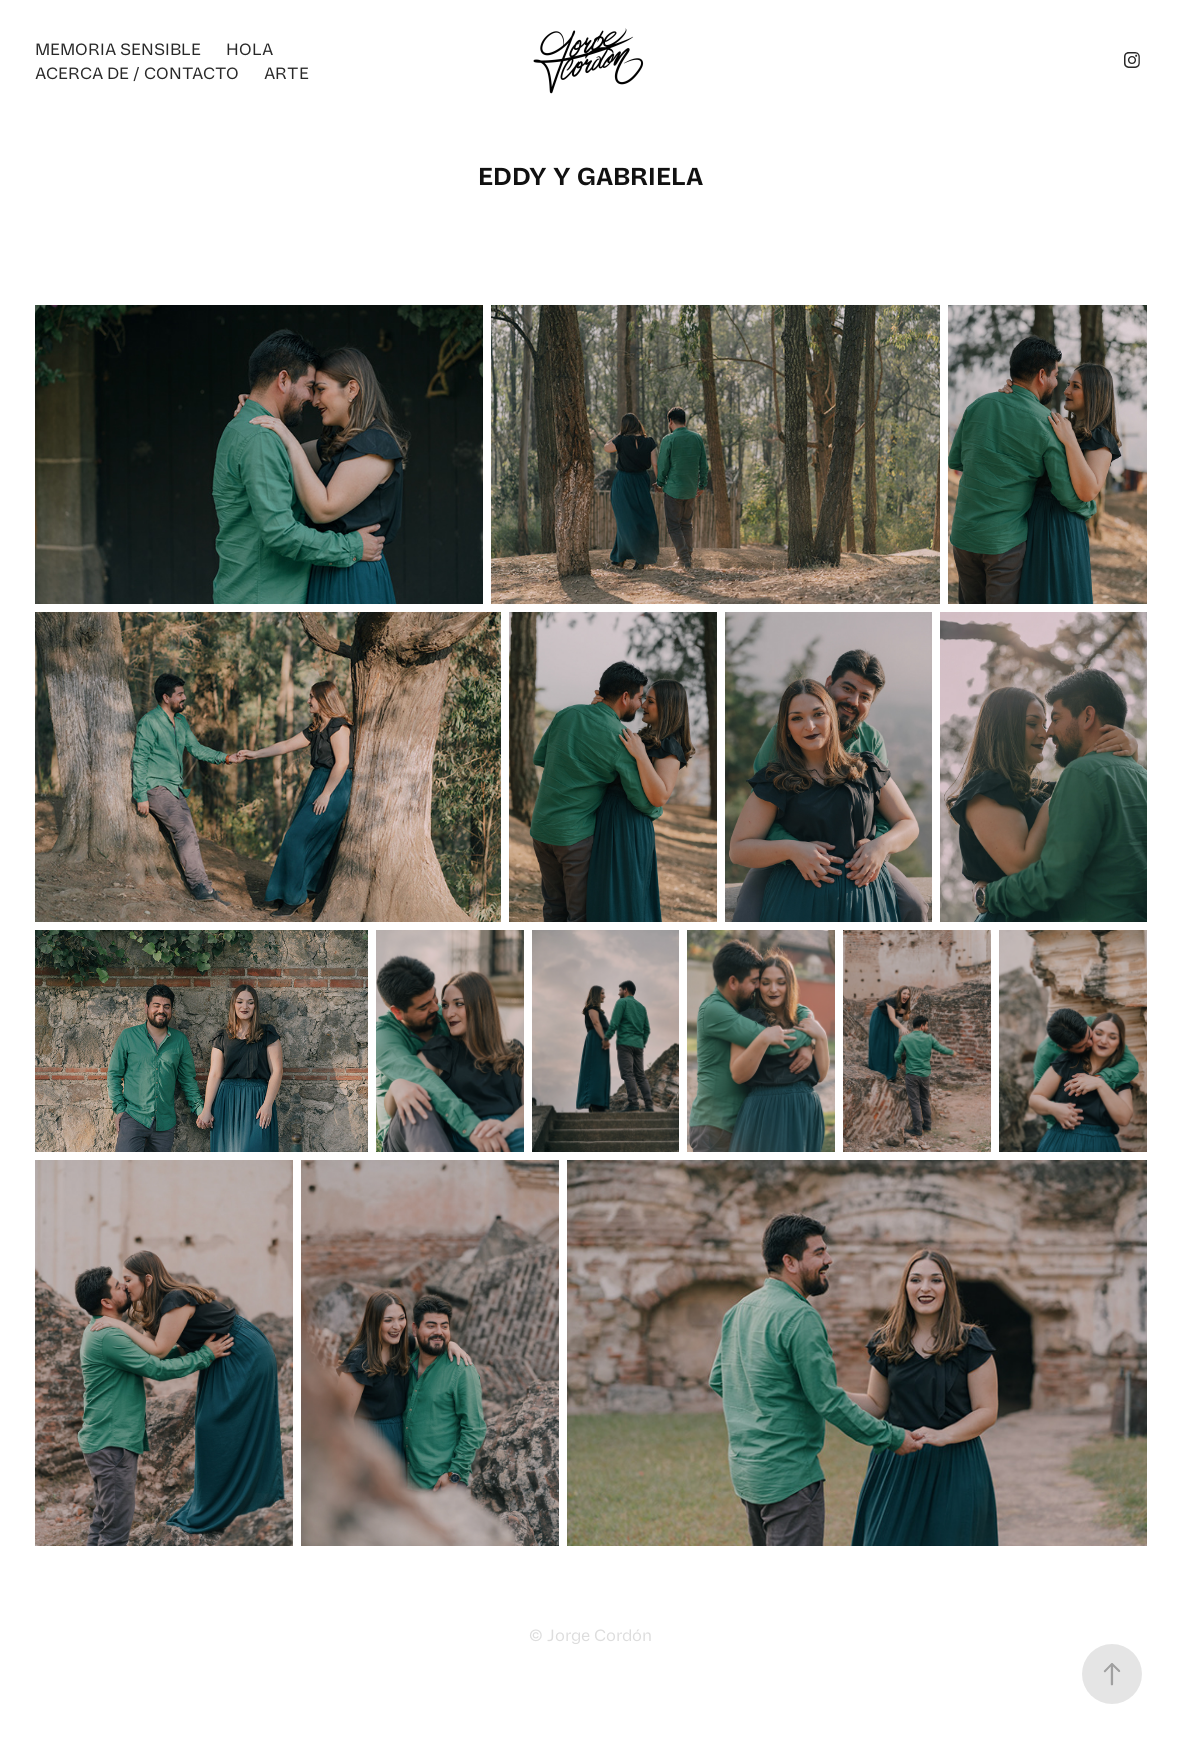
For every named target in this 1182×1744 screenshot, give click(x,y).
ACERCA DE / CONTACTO (137, 72)
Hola (249, 48)
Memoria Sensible (118, 48)
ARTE (286, 72)
